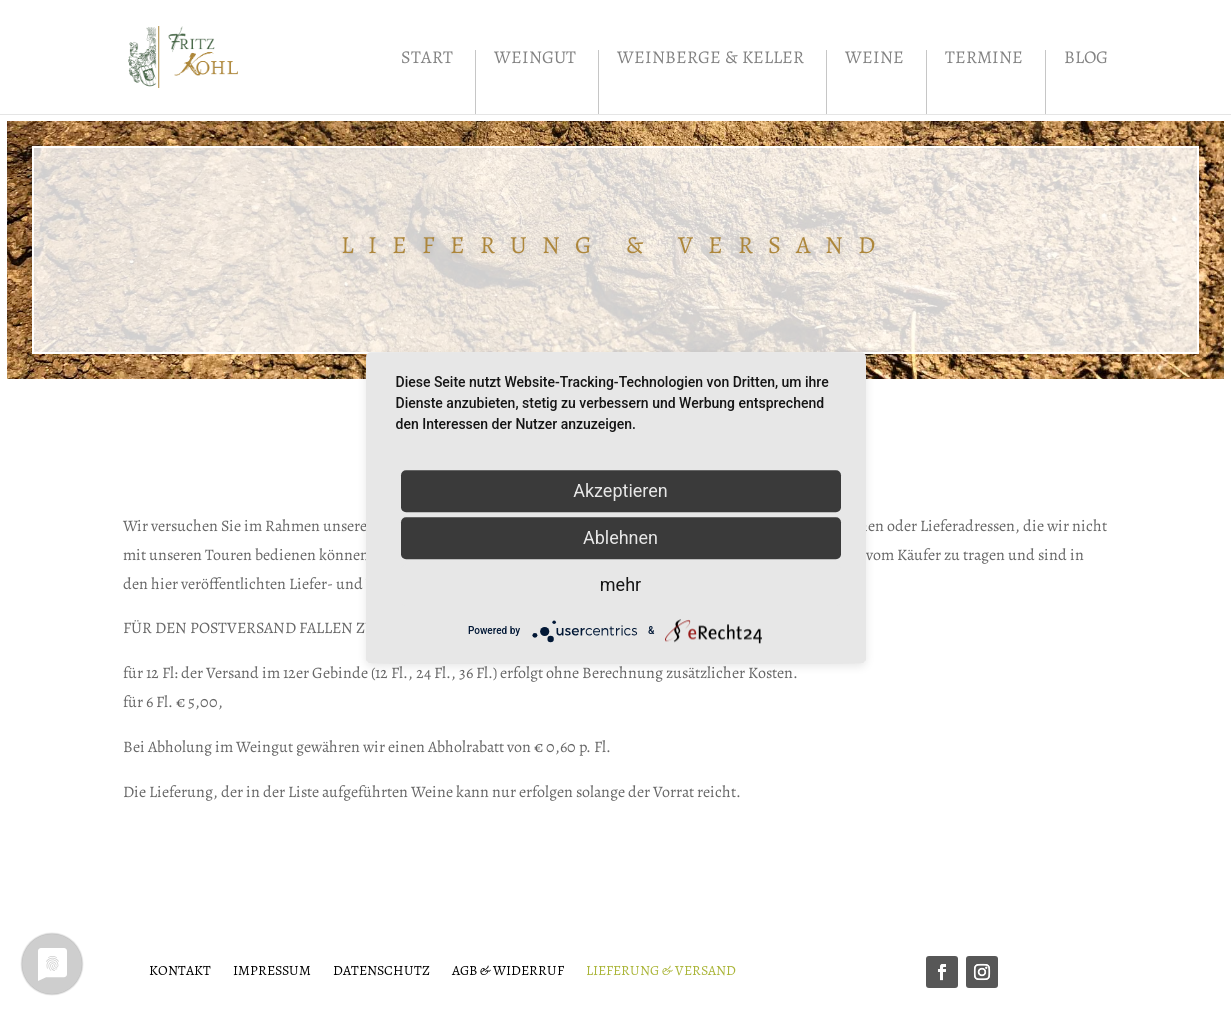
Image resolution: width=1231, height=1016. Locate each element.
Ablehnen (620, 537)
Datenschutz (381, 969)
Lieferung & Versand (661, 969)
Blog (1086, 59)
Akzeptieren (620, 490)
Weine (874, 59)
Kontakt (180, 969)
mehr (620, 584)
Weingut (535, 59)
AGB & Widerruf (508, 969)
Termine (984, 59)
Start (427, 59)
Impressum (272, 969)
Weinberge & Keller (710, 59)
